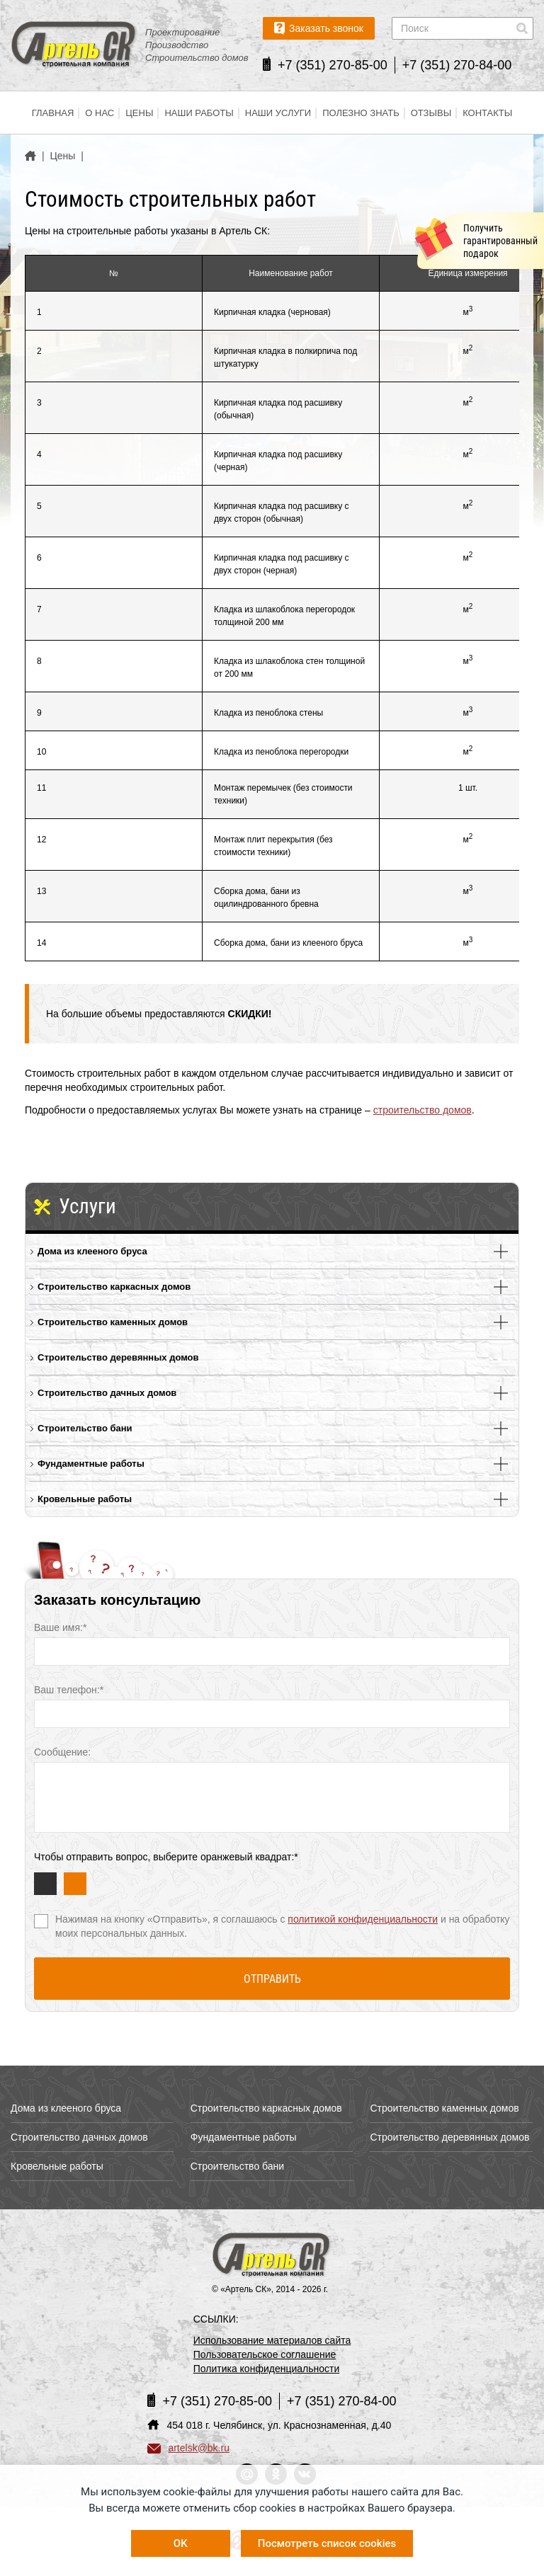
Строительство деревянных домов (118, 1357)
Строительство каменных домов (113, 1322)
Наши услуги (278, 113)
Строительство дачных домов (107, 1392)
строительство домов (422, 1110)
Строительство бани (85, 1428)
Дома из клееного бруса (92, 1251)
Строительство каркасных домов (114, 1286)
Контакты (487, 113)
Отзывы (431, 113)
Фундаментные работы (91, 1463)
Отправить (272, 1979)
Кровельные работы (85, 1499)
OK (181, 2543)
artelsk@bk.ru (188, 2448)
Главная (53, 113)
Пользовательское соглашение (264, 2354)
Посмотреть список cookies (327, 2543)
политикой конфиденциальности (363, 1919)
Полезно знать (361, 113)
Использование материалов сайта (272, 2340)
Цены (139, 113)
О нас (99, 113)
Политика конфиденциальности (266, 2368)
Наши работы (198, 113)
